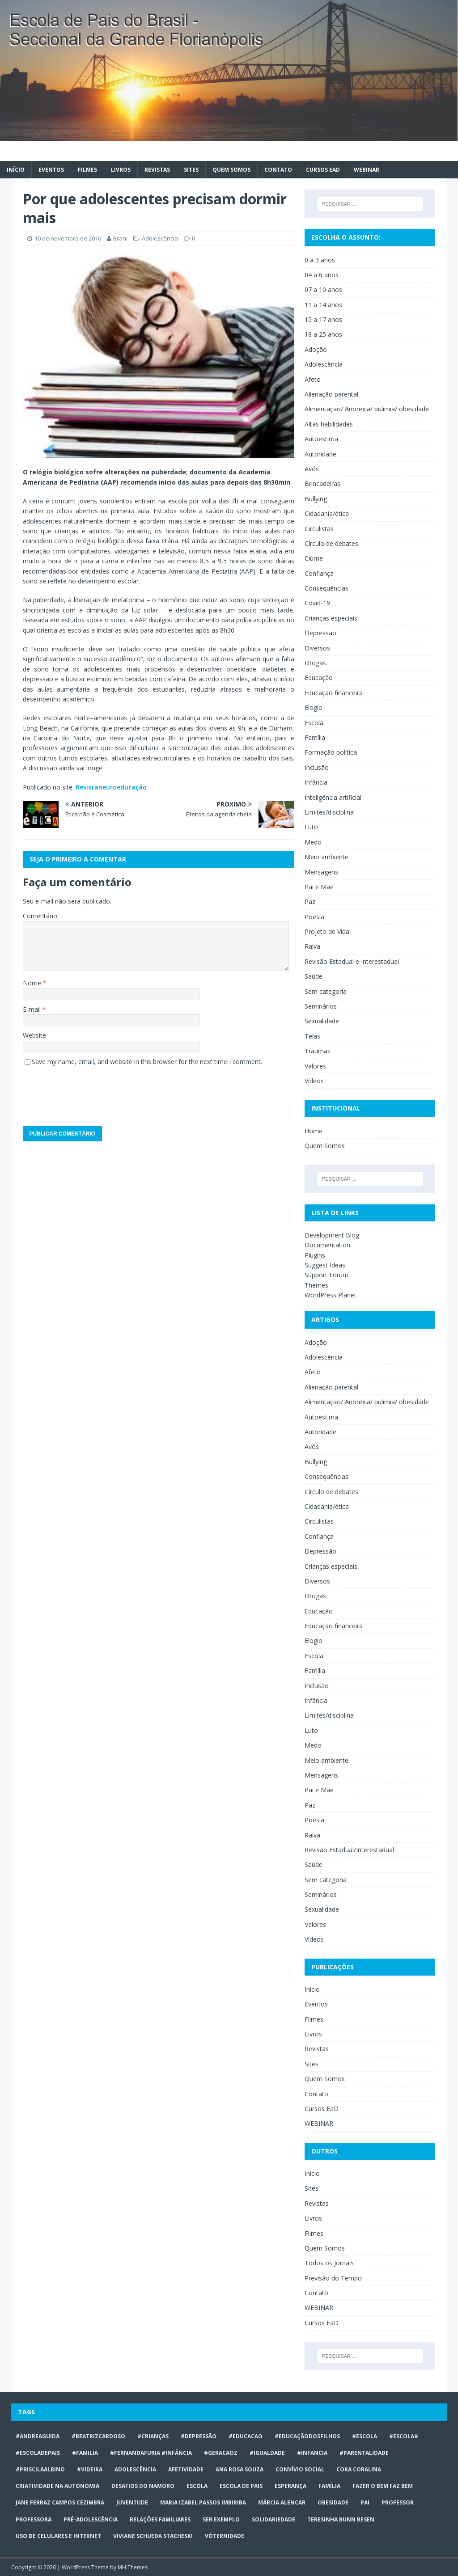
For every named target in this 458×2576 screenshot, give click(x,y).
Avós (312, 469)
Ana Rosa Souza (239, 2469)
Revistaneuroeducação (111, 787)
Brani (120, 238)
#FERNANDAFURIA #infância (151, 2453)
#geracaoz (220, 2453)
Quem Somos (231, 169)
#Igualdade (267, 2453)
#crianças (153, 2436)
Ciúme (314, 558)
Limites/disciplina (329, 812)
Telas (312, 1036)
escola (197, 2486)
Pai (364, 2502)
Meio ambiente (326, 857)
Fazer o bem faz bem (382, 2486)
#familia (85, 2453)
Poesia (314, 916)
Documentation (327, 1245)
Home (313, 1131)
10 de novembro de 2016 (67, 238)
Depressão (320, 633)
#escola (364, 2436)
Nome (33, 983)
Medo (313, 842)
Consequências (326, 588)
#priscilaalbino (40, 2469)
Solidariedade (273, 2519)
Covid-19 (317, 603)
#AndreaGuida (37, 2436)
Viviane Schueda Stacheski (153, 2536)
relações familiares (160, 2519)
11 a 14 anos (323, 304)
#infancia (312, 2453)
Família (315, 737)
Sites (191, 169)
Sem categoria (326, 991)
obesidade (333, 2502)
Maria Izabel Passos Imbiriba (203, 2502)
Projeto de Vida (327, 931)
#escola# (403, 2436)
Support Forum (326, 1275)
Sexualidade (322, 1021)
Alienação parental (331, 394)
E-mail (32, 1009)
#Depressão (198, 2436)
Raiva (312, 946)
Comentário (40, 916)
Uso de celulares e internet (58, 2536)
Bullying (316, 498)
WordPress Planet (330, 1295)
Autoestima (321, 439)
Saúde (313, 976)
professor (398, 2502)
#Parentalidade (364, 2453)
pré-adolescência (91, 2519)
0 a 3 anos (320, 260)
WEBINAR (366, 169)
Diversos (317, 648)
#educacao (246, 2436)
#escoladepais (38, 2453)
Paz (310, 901)
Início (16, 169)
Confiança (319, 573)
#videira (89, 2469)
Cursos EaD (323, 169)
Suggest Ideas (325, 1265)
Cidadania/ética (327, 513)
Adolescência (160, 238)
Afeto (313, 379)
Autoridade (320, 454)
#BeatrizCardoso (98, 2436)
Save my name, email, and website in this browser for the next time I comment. (147, 1061)
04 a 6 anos (322, 274)
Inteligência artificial (333, 797)
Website (34, 1035)
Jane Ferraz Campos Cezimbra (60, 2502)
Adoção (316, 349)
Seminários (321, 1006)
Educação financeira (334, 692)
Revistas (157, 169)
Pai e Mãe (319, 887)
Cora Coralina (358, 2469)
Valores (315, 1066)
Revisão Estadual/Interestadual (349, 1849)
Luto (311, 827)
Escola (314, 722)
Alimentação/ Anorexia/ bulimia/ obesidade (367, 409)
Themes (316, 1285)
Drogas (315, 663)
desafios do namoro (142, 2486)
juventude (132, 2502)
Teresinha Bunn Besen (340, 2519)
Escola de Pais (241, 2486)
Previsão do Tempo (333, 2278)
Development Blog (332, 1235)
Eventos (51, 169)
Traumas (318, 1051)
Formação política (331, 752)
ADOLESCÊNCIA (135, 2469)
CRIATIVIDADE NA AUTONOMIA (57, 2486)
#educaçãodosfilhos (307, 2436)
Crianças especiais (331, 618)
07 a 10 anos (323, 289)
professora (33, 2519)
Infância (316, 782)
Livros (121, 169)
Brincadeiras (322, 483)
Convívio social (300, 2469)
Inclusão (317, 767)
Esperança (290, 2486)
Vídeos (314, 1081)
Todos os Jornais (329, 2263)
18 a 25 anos (323, 334)
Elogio (313, 707)
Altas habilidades (329, 424)
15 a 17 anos (323, 319)
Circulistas (319, 528)
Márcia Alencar (281, 2502)
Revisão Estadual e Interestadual (352, 961)
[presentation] (91, 1093)
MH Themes (133, 2567)
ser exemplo (221, 2519)
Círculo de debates (331, 543)
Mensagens (321, 872)
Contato (278, 169)
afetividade (186, 2469)
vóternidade (224, 2536)
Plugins (315, 1255)
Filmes (87, 169)
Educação (319, 677)
